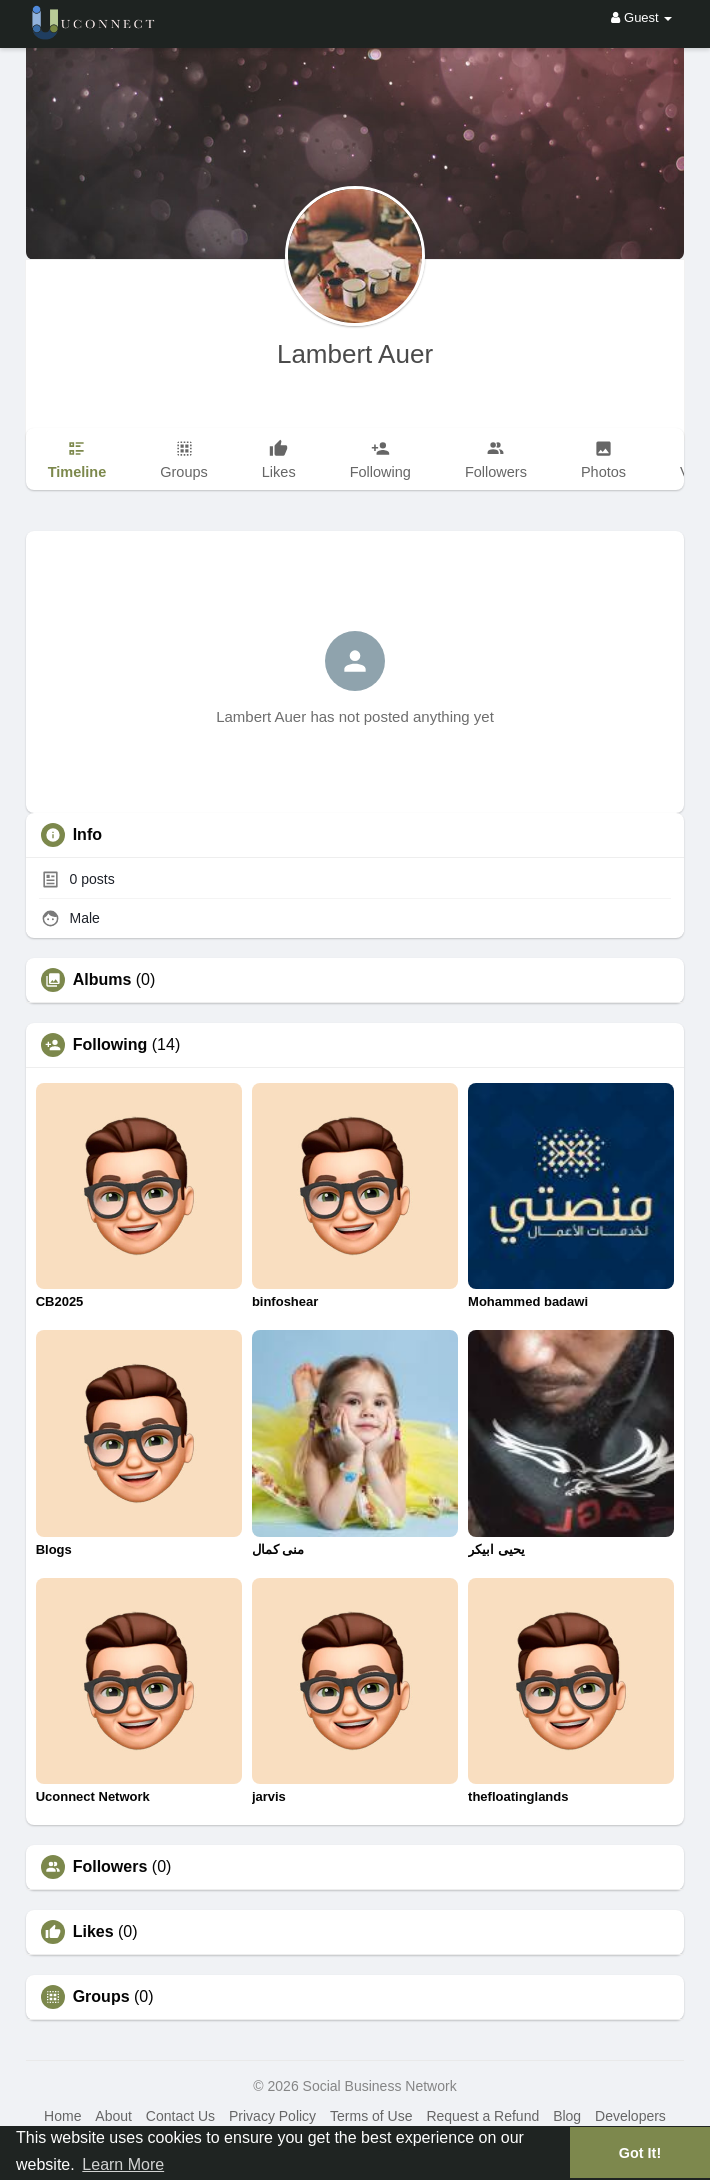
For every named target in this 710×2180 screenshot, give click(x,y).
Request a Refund (482, 2116)
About (113, 2116)
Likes (93, 1932)
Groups (101, 1997)
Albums (102, 980)
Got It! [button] (640, 2153)
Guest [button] (641, 17)
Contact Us (180, 2116)
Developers (630, 2116)
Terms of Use (371, 2116)
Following (110, 1045)
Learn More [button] (123, 2164)
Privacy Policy (272, 2116)
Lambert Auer (355, 354)
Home (62, 2116)
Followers (110, 1867)
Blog (567, 2116)
